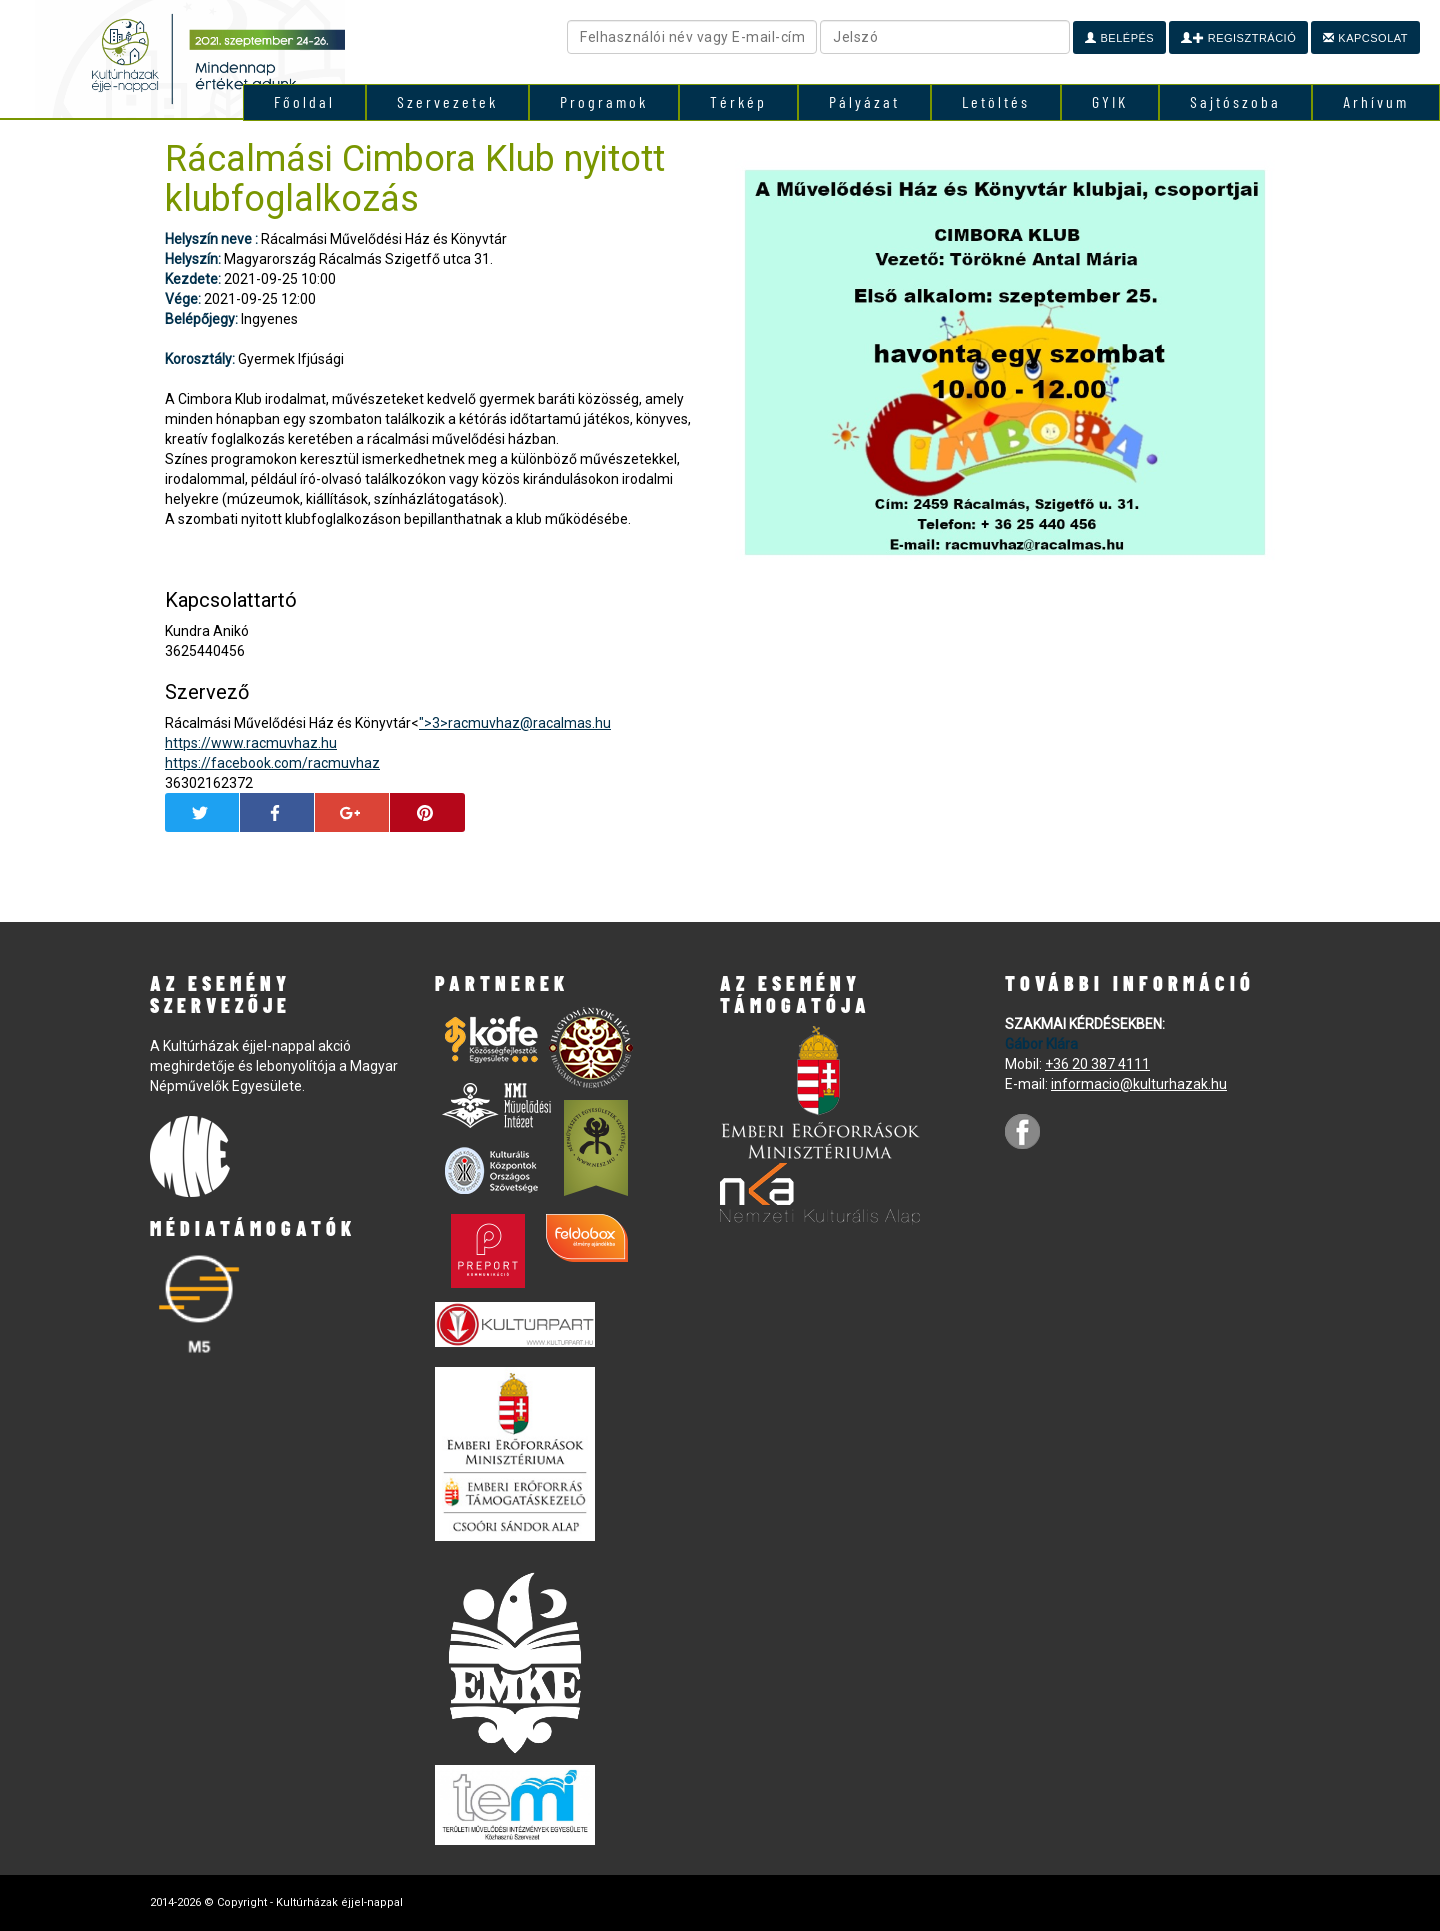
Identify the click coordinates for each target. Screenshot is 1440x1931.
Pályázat (864, 101)
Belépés (1119, 38)
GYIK (1110, 101)
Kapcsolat (1365, 38)
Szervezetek (447, 101)
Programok (604, 101)
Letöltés (996, 101)
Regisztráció (1238, 38)
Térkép (738, 101)
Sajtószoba (1235, 101)
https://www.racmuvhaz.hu (251, 743)
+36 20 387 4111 (1097, 1064)
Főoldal (304, 101)
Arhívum (1376, 101)
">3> (515, 723)
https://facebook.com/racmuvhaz (272, 763)
